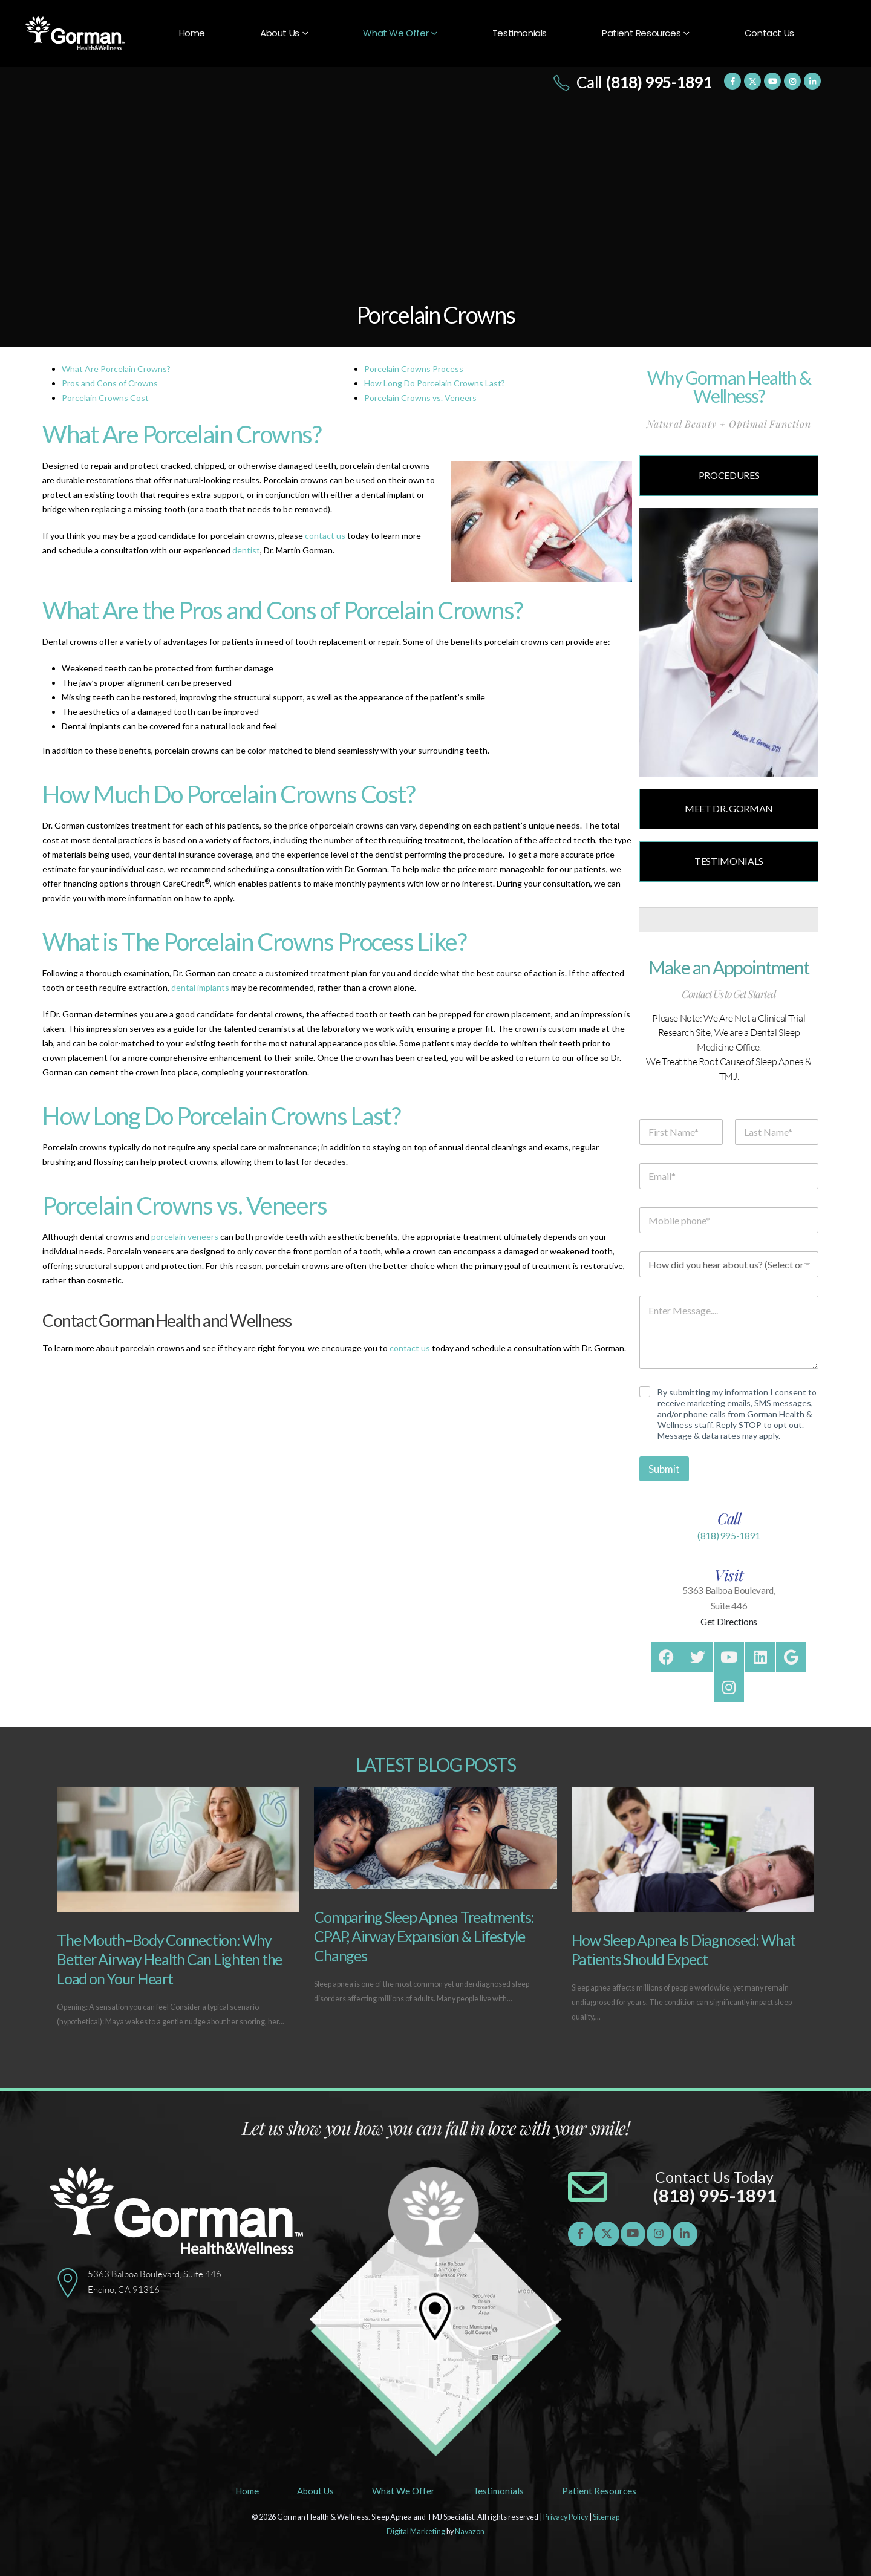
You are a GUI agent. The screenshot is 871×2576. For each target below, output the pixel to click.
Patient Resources (641, 33)
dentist (246, 550)
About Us (279, 33)
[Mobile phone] (728, 1220)
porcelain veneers (184, 1236)
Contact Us (769, 33)
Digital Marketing (416, 2531)
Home (192, 33)
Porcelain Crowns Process (413, 369)
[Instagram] (792, 81)
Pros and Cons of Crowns (110, 383)
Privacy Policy (565, 2517)
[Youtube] (772, 81)
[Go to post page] (178, 1849)
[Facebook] (732, 81)
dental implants (200, 987)
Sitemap (606, 2517)
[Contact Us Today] (587, 2186)
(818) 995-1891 (728, 1535)
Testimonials (519, 33)
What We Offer (395, 33)
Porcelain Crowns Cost (105, 398)
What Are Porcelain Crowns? (116, 369)
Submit (664, 1468)
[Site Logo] (75, 33)
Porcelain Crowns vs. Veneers (420, 398)
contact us (325, 535)
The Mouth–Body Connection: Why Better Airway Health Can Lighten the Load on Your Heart (169, 1959)
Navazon (469, 2531)
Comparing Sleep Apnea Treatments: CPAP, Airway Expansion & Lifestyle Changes (424, 1936)
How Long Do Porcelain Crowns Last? (434, 383)
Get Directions (728, 1621)
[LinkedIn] (812, 81)
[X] (752, 81)
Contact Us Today (714, 2177)
